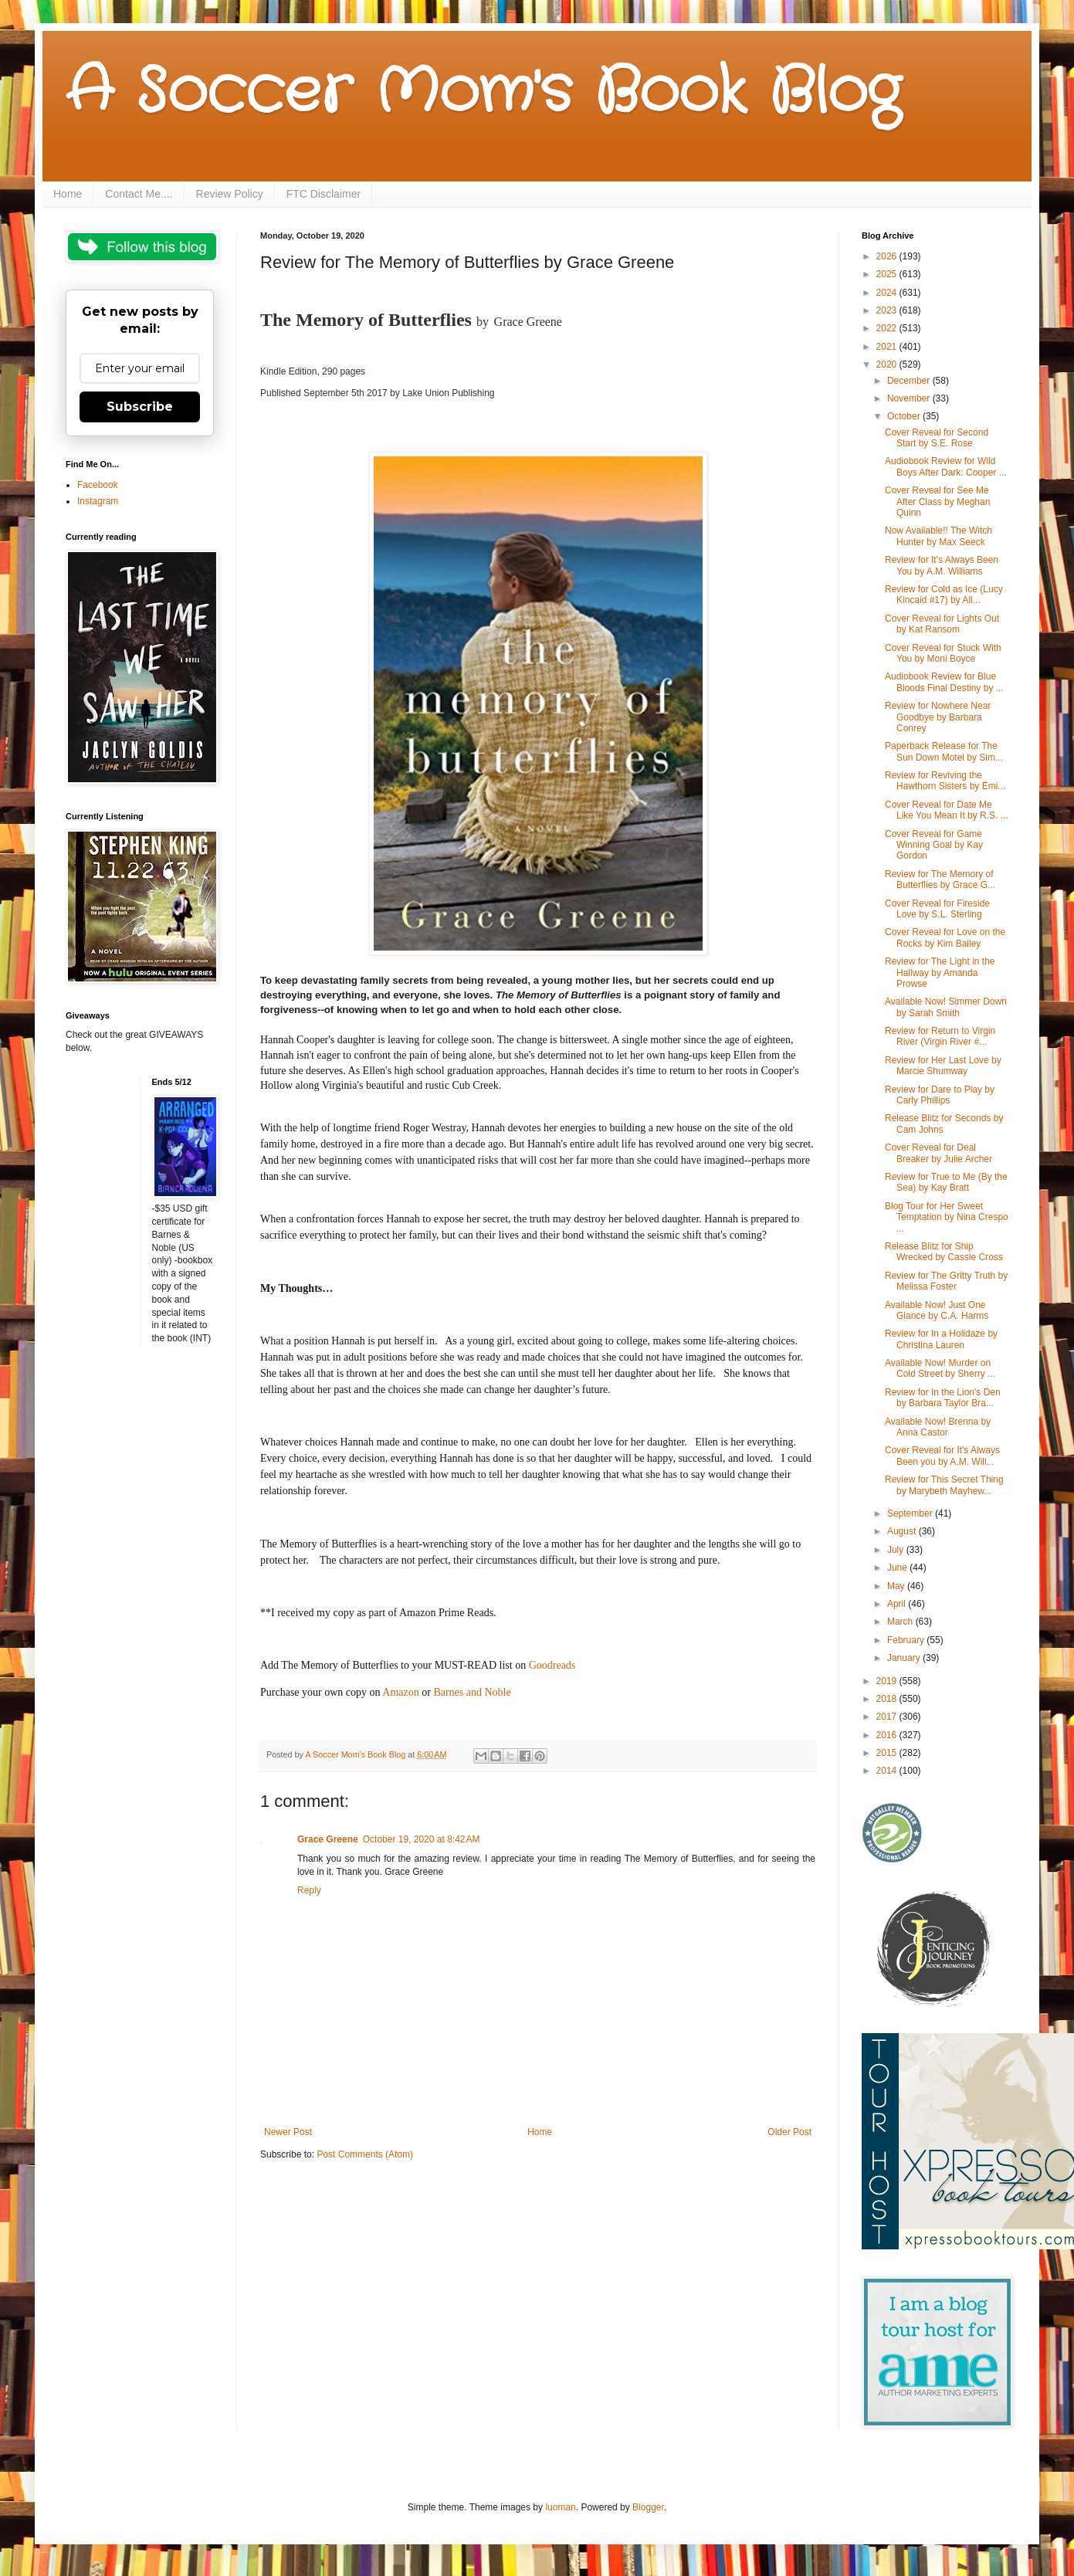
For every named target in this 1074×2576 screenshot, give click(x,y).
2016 (888, 1735)
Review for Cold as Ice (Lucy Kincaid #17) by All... (944, 594)
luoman (560, 2507)
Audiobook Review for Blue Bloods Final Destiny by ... (944, 682)
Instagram (97, 501)
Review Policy (229, 194)
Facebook (97, 485)
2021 (888, 346)
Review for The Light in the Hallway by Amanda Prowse (940, 972)
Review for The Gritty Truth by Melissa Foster (946, 1281)
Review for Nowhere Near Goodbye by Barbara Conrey (938, 717)
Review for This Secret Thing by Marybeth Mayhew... (944, 1485)
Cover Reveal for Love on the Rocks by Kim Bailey (945, 937)
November (910, 398)
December (910, 380)
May (897, 1586)
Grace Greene (327, 1839)
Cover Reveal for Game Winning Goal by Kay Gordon (934, 845)
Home (67, 194)
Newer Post (288, 2132)
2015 (888, 1752)
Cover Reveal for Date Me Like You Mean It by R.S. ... (946, 810)
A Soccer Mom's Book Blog (483, 93)
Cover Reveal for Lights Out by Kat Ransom (942, 624)
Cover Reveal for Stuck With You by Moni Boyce (943, 653)
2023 (888, 310)
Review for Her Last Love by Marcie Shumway (943, 1065)
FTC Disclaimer (323, 194)
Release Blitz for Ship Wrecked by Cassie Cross (944, 1252)
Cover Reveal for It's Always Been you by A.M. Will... (942, 1455)
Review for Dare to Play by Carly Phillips (939, 1095)
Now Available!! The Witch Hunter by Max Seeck (938, 536)
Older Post (789, 2132)
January (905, 1657)
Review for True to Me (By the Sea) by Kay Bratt (946, 1182)
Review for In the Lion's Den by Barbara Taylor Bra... (943, 1397)
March (901, 1621)
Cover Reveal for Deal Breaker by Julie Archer (938, 1153)
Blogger (648, 2507)
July (896, 1549)
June (898, 1567)
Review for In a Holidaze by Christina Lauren (941, 1339)
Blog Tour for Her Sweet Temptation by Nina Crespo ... (946, 1217)
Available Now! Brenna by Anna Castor (938, 1427)
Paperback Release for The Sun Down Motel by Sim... (944, 751)
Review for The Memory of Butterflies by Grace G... (940, 879)
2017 (888, 1716)
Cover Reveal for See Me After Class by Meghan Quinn (937, 501)
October (905, 416)
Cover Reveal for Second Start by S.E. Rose (936, 438)
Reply (309, 1890)
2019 (888, 1681)
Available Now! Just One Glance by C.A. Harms (936, 1310)
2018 (888, 1698)
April (897, 1603)
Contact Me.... (138, 194)
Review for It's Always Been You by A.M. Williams (941, 565)
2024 (888, 292)
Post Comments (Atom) (365, 2154)
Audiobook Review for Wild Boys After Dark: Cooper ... (946, 466)
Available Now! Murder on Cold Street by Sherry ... (940, 1368)
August (903, 1531)
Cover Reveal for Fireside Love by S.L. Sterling (937, 909)
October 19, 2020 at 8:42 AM (421, 1839)
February (907, 1640)
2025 (888, 274)
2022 (888, 328)
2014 (888, 1770)
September (911, 1513)
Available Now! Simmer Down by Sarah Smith (946, 1007)
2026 (888, 256)
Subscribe (140, 406)
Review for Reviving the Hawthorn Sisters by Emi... (945, 780)
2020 (888, 364)
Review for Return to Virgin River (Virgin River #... (940, 1036)
